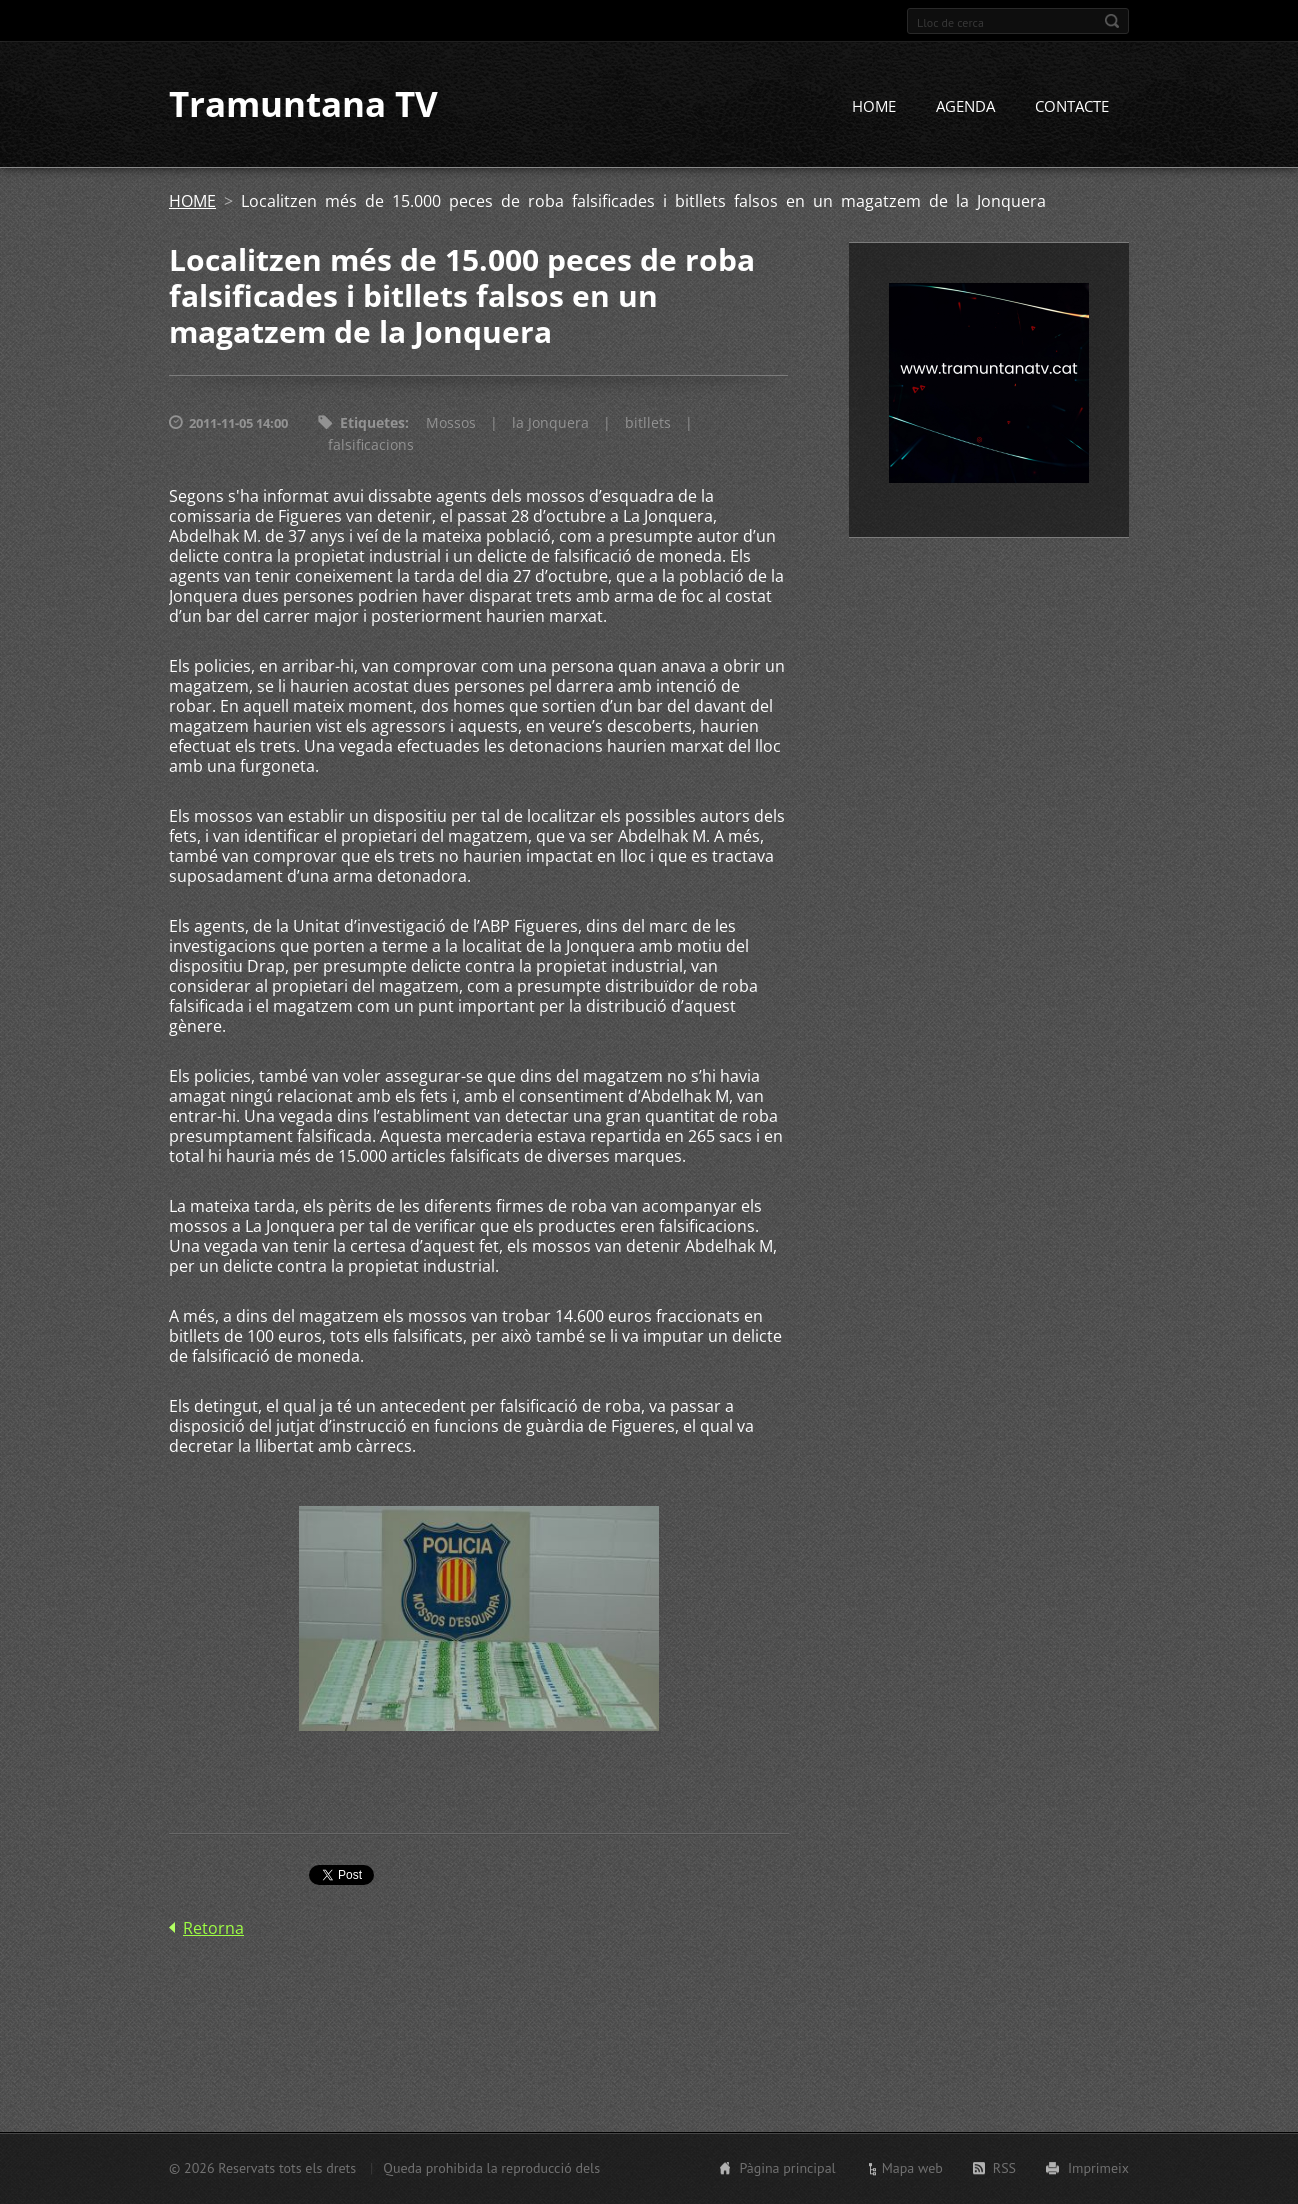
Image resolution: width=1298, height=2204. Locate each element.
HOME (874, 107)
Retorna (213, 1929)
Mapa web (912, 2168)
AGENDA (965, 107)
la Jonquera (550, 423)
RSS (1004, 2168)
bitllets (648, 423)
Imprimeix (1098, 2168)
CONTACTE (1072, 107)
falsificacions (371, 445)
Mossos (451, 423)
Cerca (1112, 21)
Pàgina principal (787, 2168)
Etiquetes (372, 423)
